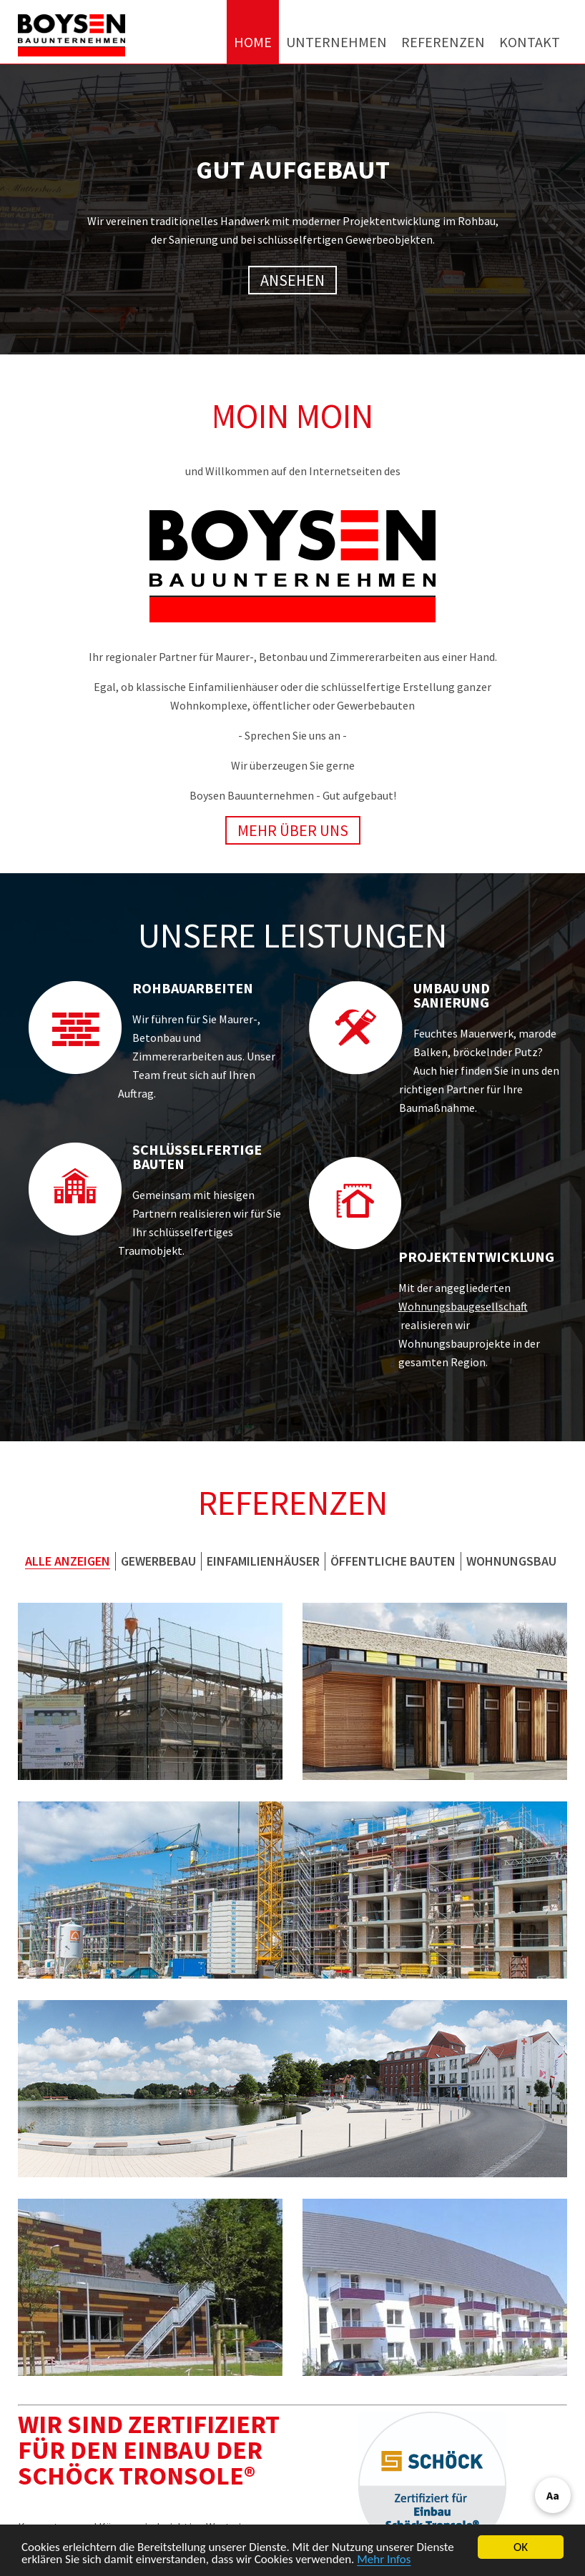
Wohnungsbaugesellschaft (463, 1306)
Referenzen (443, 42)
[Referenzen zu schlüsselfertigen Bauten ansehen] (75, 1189)
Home (253, 42)
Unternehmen (336, 42)
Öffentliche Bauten (393, 1561)
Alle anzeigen (67, 1561)
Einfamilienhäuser (263, 1561)
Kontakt (529, 42)
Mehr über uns (292, 830)
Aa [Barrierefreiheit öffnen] (552, 2495)
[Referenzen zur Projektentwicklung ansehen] (355, 1203)
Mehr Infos (384, 2559)
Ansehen (298, 279)
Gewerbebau (158, 1561)
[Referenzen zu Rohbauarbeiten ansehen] (75, 1027)
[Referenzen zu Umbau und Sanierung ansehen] (356, 1028)
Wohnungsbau (511, 1561)
